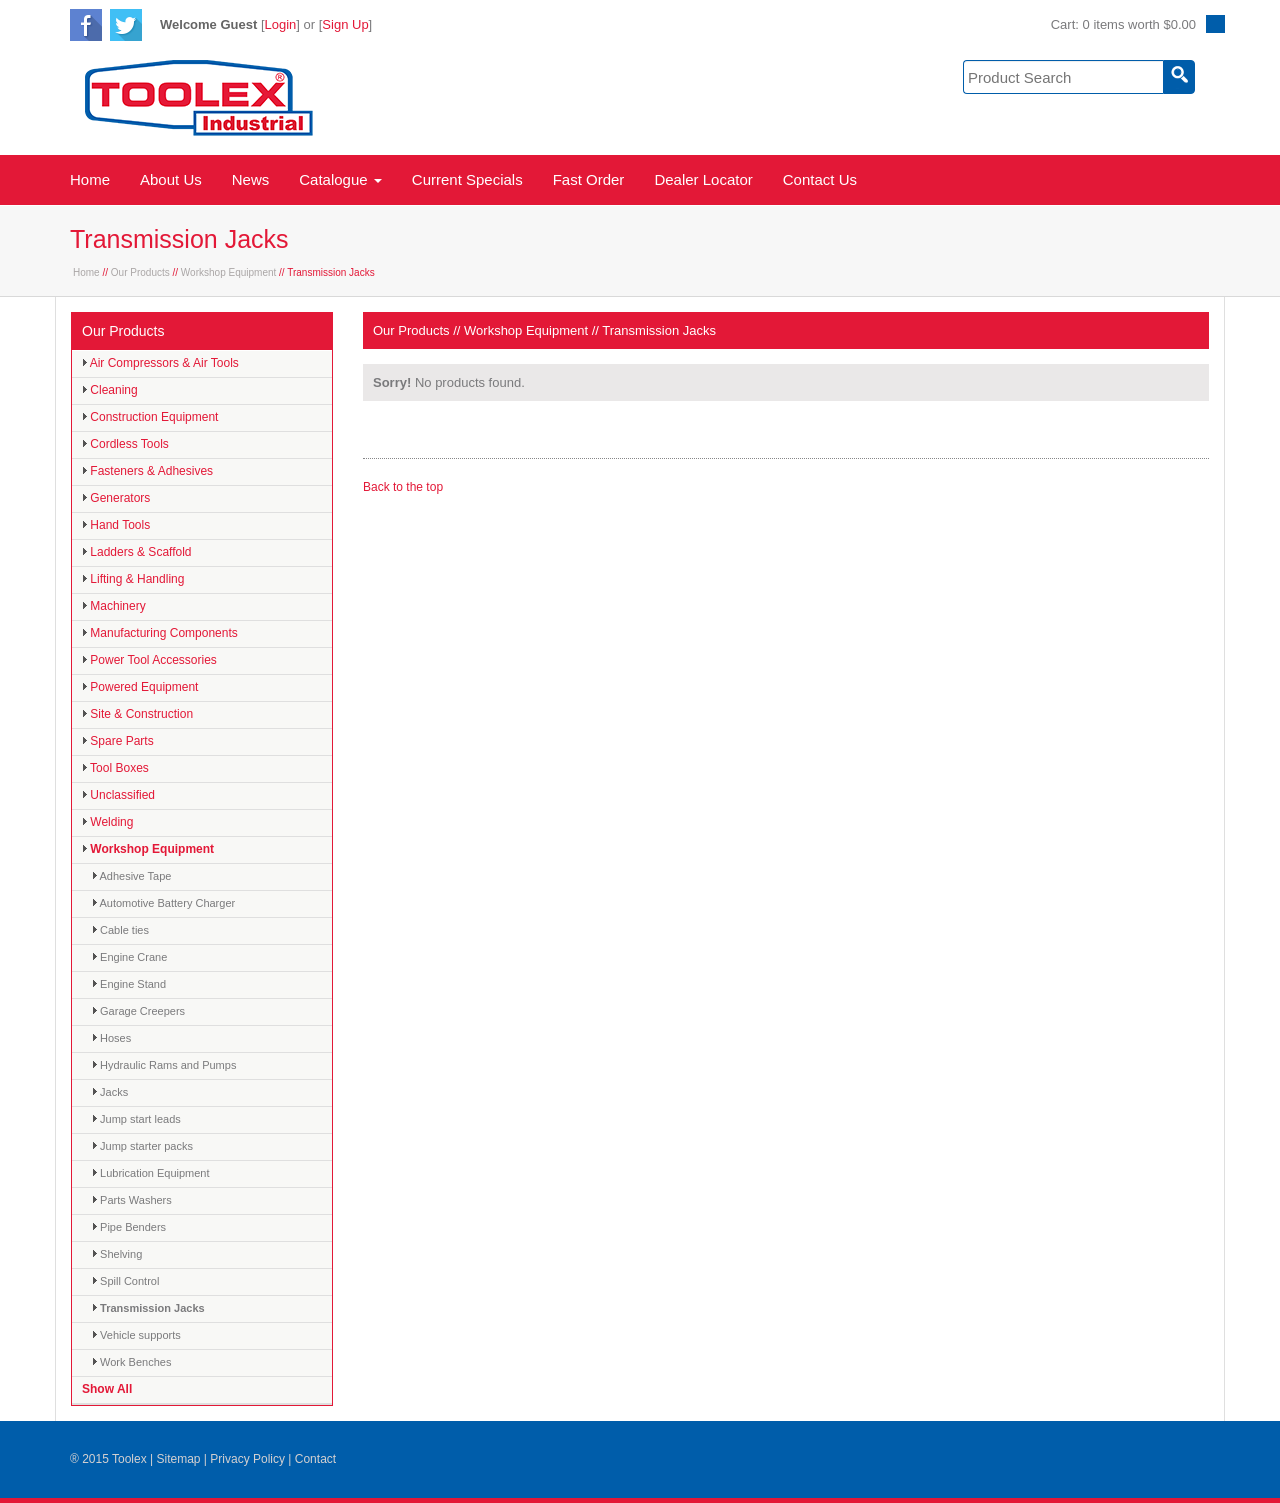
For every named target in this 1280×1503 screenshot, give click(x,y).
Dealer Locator (703, 179)
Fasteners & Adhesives (147, 471)
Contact (315, 1459)
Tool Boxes (115, 768)
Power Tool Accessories (149, 660)
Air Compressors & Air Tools (160, 363)
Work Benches (131, 1362)
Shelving (117, 1254)
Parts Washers (132, 1200)
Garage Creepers (138, 1011)
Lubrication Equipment (151, 1173)
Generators (116, 498)
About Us (171, 179)
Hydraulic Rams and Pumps (164, 1065)
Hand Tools (116, 525)
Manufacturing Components (160, 633)
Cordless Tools (125, 444)
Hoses (111, 1038)
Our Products (140, 272)
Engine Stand (129, 984)
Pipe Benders (129, 1227)
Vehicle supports (136, 1335)
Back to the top (403, 487)
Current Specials (467, 179)
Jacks (110, 1092)
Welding (107, 822)
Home (90, 179)
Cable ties (120, 930)
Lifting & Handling (133, 579)
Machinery (114, 606)
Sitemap (178, 1459)
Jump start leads (136, 1119)
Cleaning (110, 390)
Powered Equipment (140, 687)
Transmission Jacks (148, 1308)
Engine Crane (129, 957)
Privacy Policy (247, 1459)
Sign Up (345, 24)
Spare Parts (118, 741)
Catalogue (340, 179)
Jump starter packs (142, 1146)
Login (281, 24)
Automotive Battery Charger (163, 903)
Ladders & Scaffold (137, 552)
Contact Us (820, 179)
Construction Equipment (150, 417)
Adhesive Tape (131, 876)
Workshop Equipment (228, 272)
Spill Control (125, 1281)
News (251, 179)
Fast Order (589, 179)
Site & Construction (137, 714)
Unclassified (118, 795)
